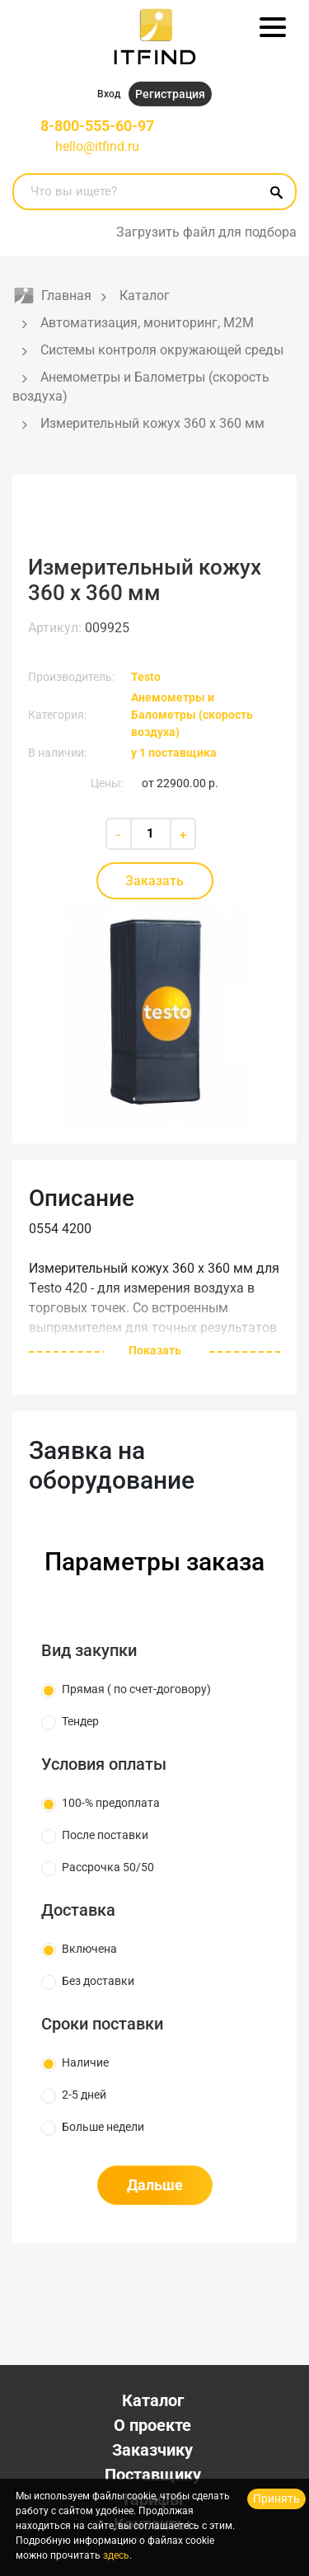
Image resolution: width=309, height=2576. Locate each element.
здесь (116, 2555)
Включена (89, 1948)
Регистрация (170, 94)
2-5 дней (84, 2094)
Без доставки (98, 1980)
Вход (108, 94)
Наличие (85, 2062)
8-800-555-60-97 (97, 125)
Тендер (80, 1721)
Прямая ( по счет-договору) (136, 1689)
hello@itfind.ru (97, 146)
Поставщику (153, 2475)
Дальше (155, 2185)
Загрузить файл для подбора (206, 232)
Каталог (153, 2400)
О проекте (152, 2425)
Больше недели (103, 2126)
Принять (276, 2498)
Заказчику (152, 2450)
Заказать (154, 881)
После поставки (105, 1835)
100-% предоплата (111, 1802)
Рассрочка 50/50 (108, 1867)
